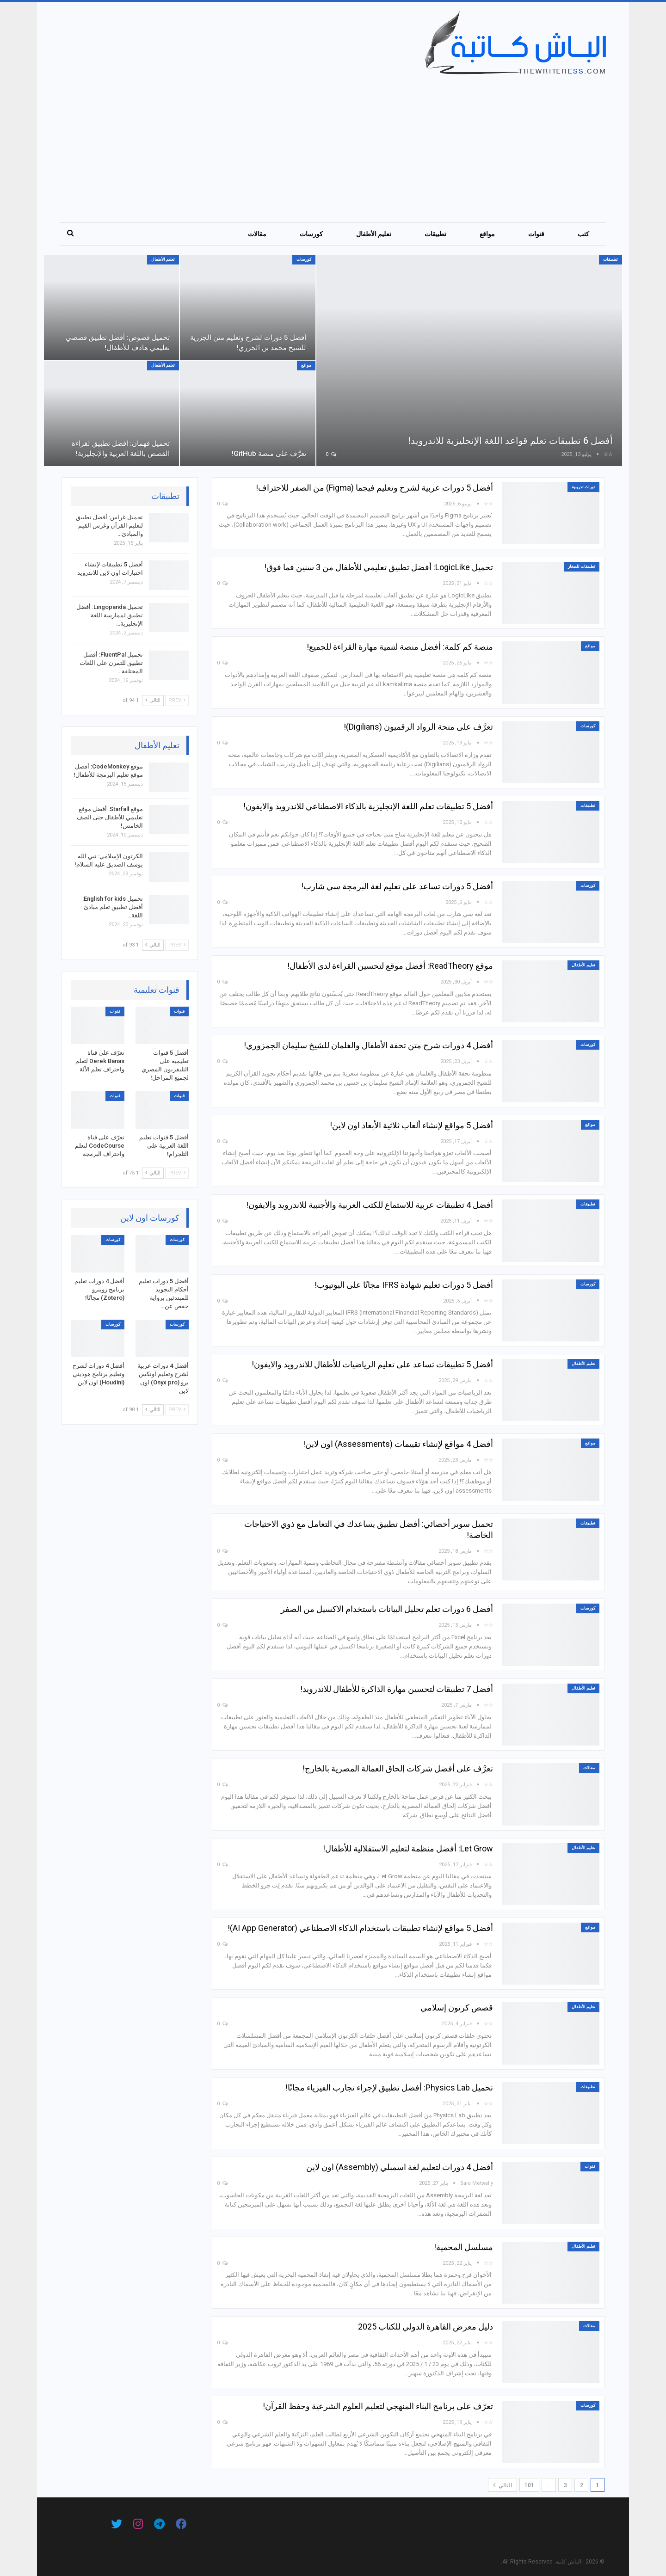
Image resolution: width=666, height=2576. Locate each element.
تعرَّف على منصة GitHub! (267, 453)
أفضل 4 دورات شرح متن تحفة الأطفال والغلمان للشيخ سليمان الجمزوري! (368, 1045)
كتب (583, 234)
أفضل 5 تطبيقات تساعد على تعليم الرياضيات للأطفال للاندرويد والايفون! (372, 1364)
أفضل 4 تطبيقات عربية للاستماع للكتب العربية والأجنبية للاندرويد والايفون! (369, 1205)
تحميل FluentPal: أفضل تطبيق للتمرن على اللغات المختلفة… (111, 663)
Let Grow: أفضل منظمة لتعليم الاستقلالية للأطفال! (408, 1848)
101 (529, 2485)
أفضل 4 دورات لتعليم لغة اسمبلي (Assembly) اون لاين (399, 2167)
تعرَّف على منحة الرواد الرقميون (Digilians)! (418, 727)
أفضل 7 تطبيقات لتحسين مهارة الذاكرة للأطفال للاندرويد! (396, 1689)
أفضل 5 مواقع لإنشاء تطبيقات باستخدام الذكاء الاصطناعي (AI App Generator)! (360, 1928)
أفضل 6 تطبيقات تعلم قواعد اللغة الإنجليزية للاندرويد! (502, 440)
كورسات (311, 234)
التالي (502, 2485)
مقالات (257, 234)
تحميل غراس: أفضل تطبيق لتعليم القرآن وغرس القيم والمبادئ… (109, 525)
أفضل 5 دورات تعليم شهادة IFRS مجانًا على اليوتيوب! (403, 1285)
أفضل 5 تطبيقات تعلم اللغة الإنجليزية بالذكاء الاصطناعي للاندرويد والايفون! (368, 806)
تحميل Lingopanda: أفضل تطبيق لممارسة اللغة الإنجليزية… (109, 615)
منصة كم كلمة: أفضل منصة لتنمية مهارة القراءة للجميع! (400, 647)
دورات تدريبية (583, 487)
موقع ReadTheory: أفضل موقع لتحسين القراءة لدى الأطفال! (390, 966)
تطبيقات (435, 234)
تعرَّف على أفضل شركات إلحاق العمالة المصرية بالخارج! (397, 1768)
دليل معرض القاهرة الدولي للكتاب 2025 (425, 2326)
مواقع (487, 234)
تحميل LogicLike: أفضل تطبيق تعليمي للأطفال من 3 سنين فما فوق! (378, 567)
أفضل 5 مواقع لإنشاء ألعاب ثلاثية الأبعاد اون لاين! (411, 1125)
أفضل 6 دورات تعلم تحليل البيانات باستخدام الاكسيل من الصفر (387, 1609)
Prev (176, 700)
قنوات (536, 234)
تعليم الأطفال (373, 234)
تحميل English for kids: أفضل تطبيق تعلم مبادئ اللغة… (112, 907)
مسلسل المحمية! (463, 2247)
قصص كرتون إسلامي (456, 2007)
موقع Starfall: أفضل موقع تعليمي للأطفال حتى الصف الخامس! (110, 817)
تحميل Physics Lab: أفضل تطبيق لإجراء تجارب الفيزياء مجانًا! (389, 2087)
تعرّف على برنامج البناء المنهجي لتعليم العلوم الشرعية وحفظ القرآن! (378, 2406)
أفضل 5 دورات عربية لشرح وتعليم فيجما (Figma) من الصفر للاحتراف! (374, 487)
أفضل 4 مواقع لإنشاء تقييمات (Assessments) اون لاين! (398, 1444)
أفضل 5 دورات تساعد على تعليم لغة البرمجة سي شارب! (397, 886)
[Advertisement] (327, 144)
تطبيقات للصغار (581, 566)
